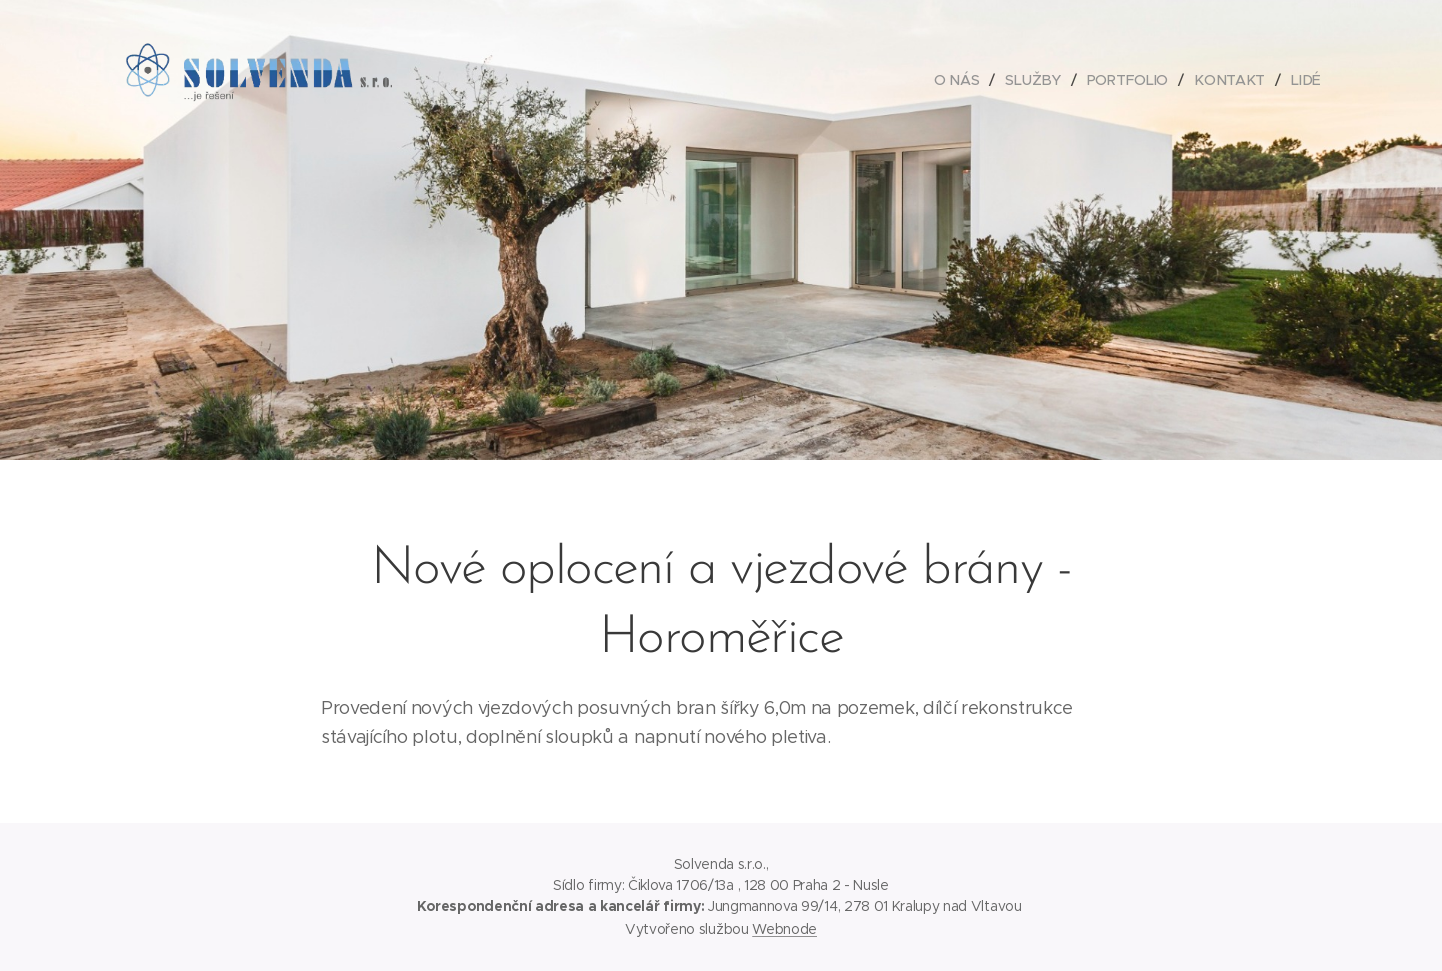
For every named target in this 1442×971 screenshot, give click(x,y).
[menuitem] (962, 80)
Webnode (784, 929)
